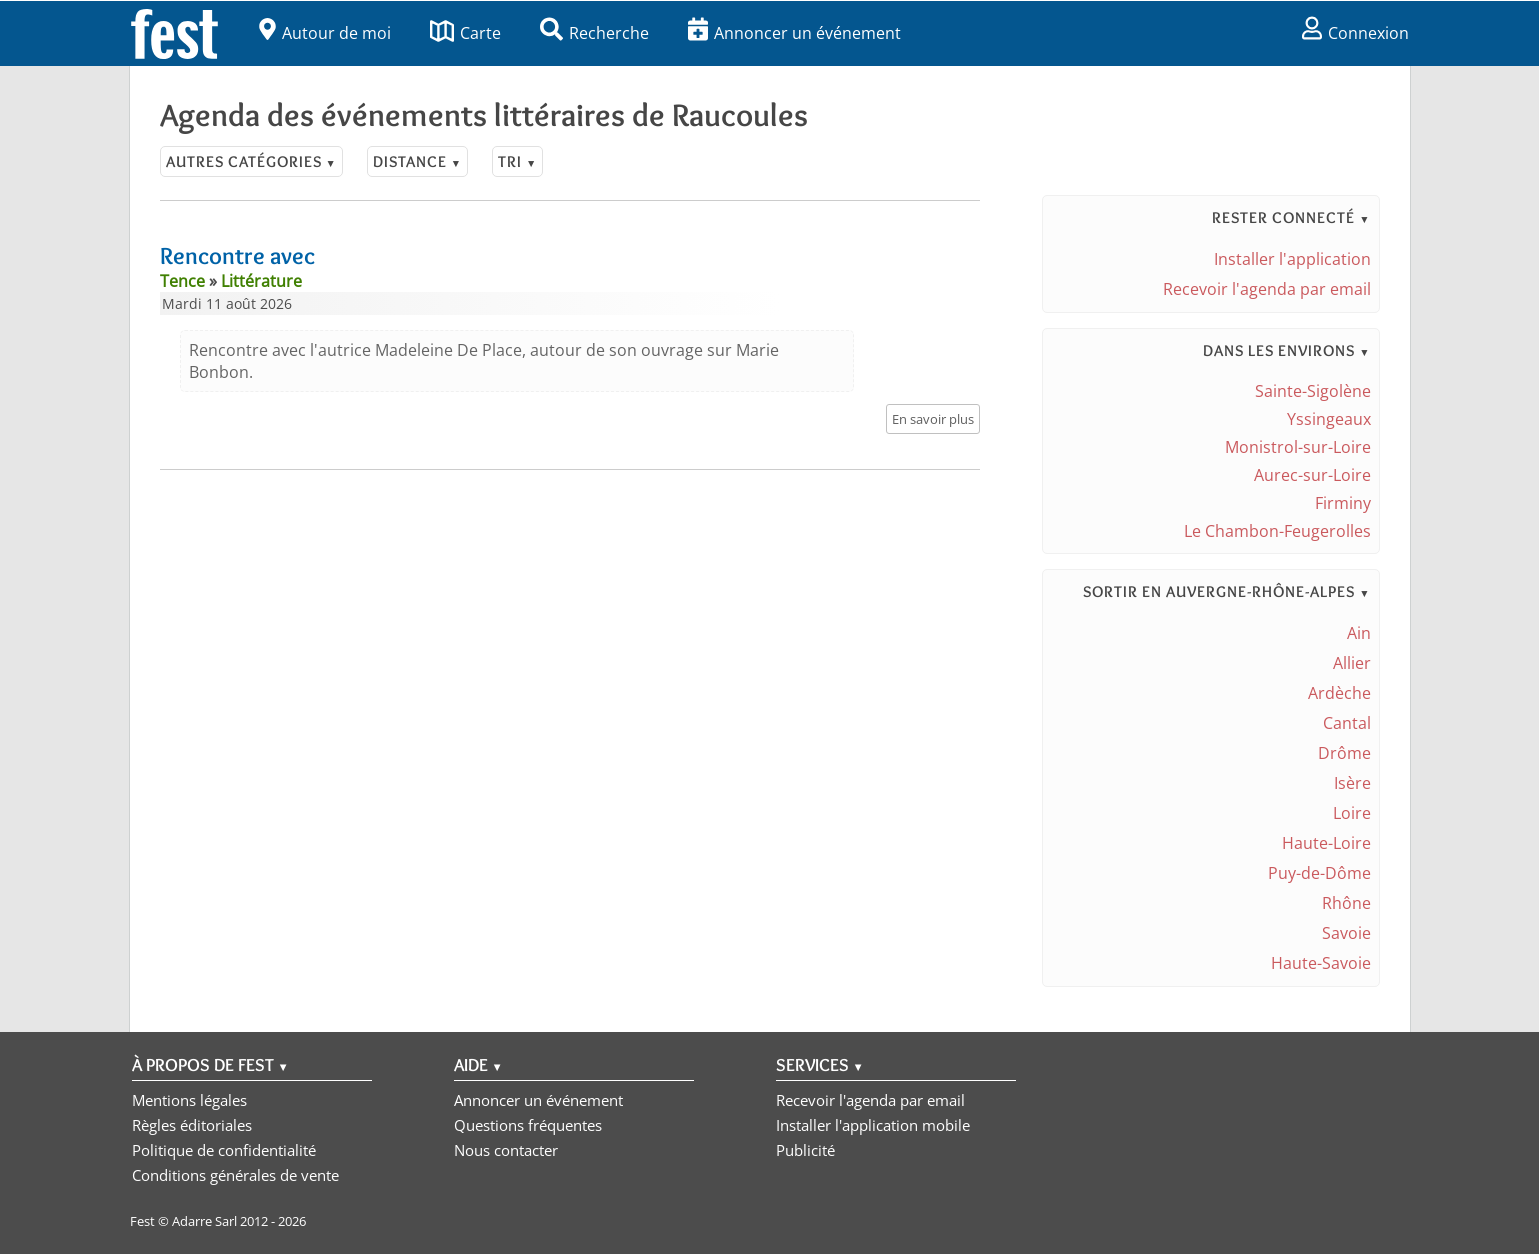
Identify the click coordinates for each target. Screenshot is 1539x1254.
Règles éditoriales (192, 1125)
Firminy (1343, 503)
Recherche (594, 33)
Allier (1352, 663)
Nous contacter (506, 1150)
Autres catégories (251, 161)
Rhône (1346, 903)
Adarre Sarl (204, 1221)
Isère (1352, 783)
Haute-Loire (1326, 843)
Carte (465, 33)
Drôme (1344, 753)
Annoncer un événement (794, 33)
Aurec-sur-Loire (1312, 475)
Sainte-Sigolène (1313, 391)
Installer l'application (1292, 259)
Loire (1352, 813)
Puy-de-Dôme (1319, 873)
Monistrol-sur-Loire (1298, 447)
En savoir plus (933, 419)
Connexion (1355, 33)
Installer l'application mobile (873, 1125)
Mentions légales (189, 1100)
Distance (417, 161)
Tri (517, 161)
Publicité (805, 1150)
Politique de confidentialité (224, 1150)
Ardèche (1339, 693)
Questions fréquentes (528, 1125)
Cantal (1347, 723)
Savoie (1346, 933)
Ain (1359, 633)
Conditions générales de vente (235, 1175)
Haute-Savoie (1321, 963)
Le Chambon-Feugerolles (1277, 531)
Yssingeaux (1329, 419)
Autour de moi (325, 33)
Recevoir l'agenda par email (1267, 289)
